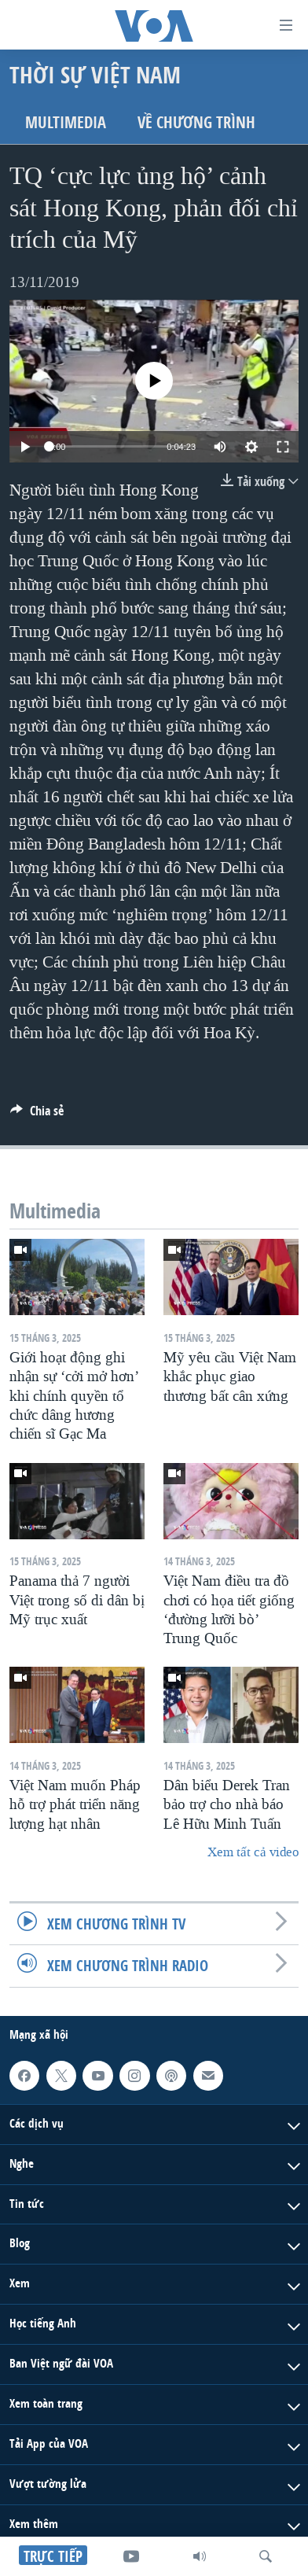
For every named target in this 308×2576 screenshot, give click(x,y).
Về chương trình (196, 122)
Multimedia (65, 122)
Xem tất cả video (253, 1852)
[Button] (37, 1115)
